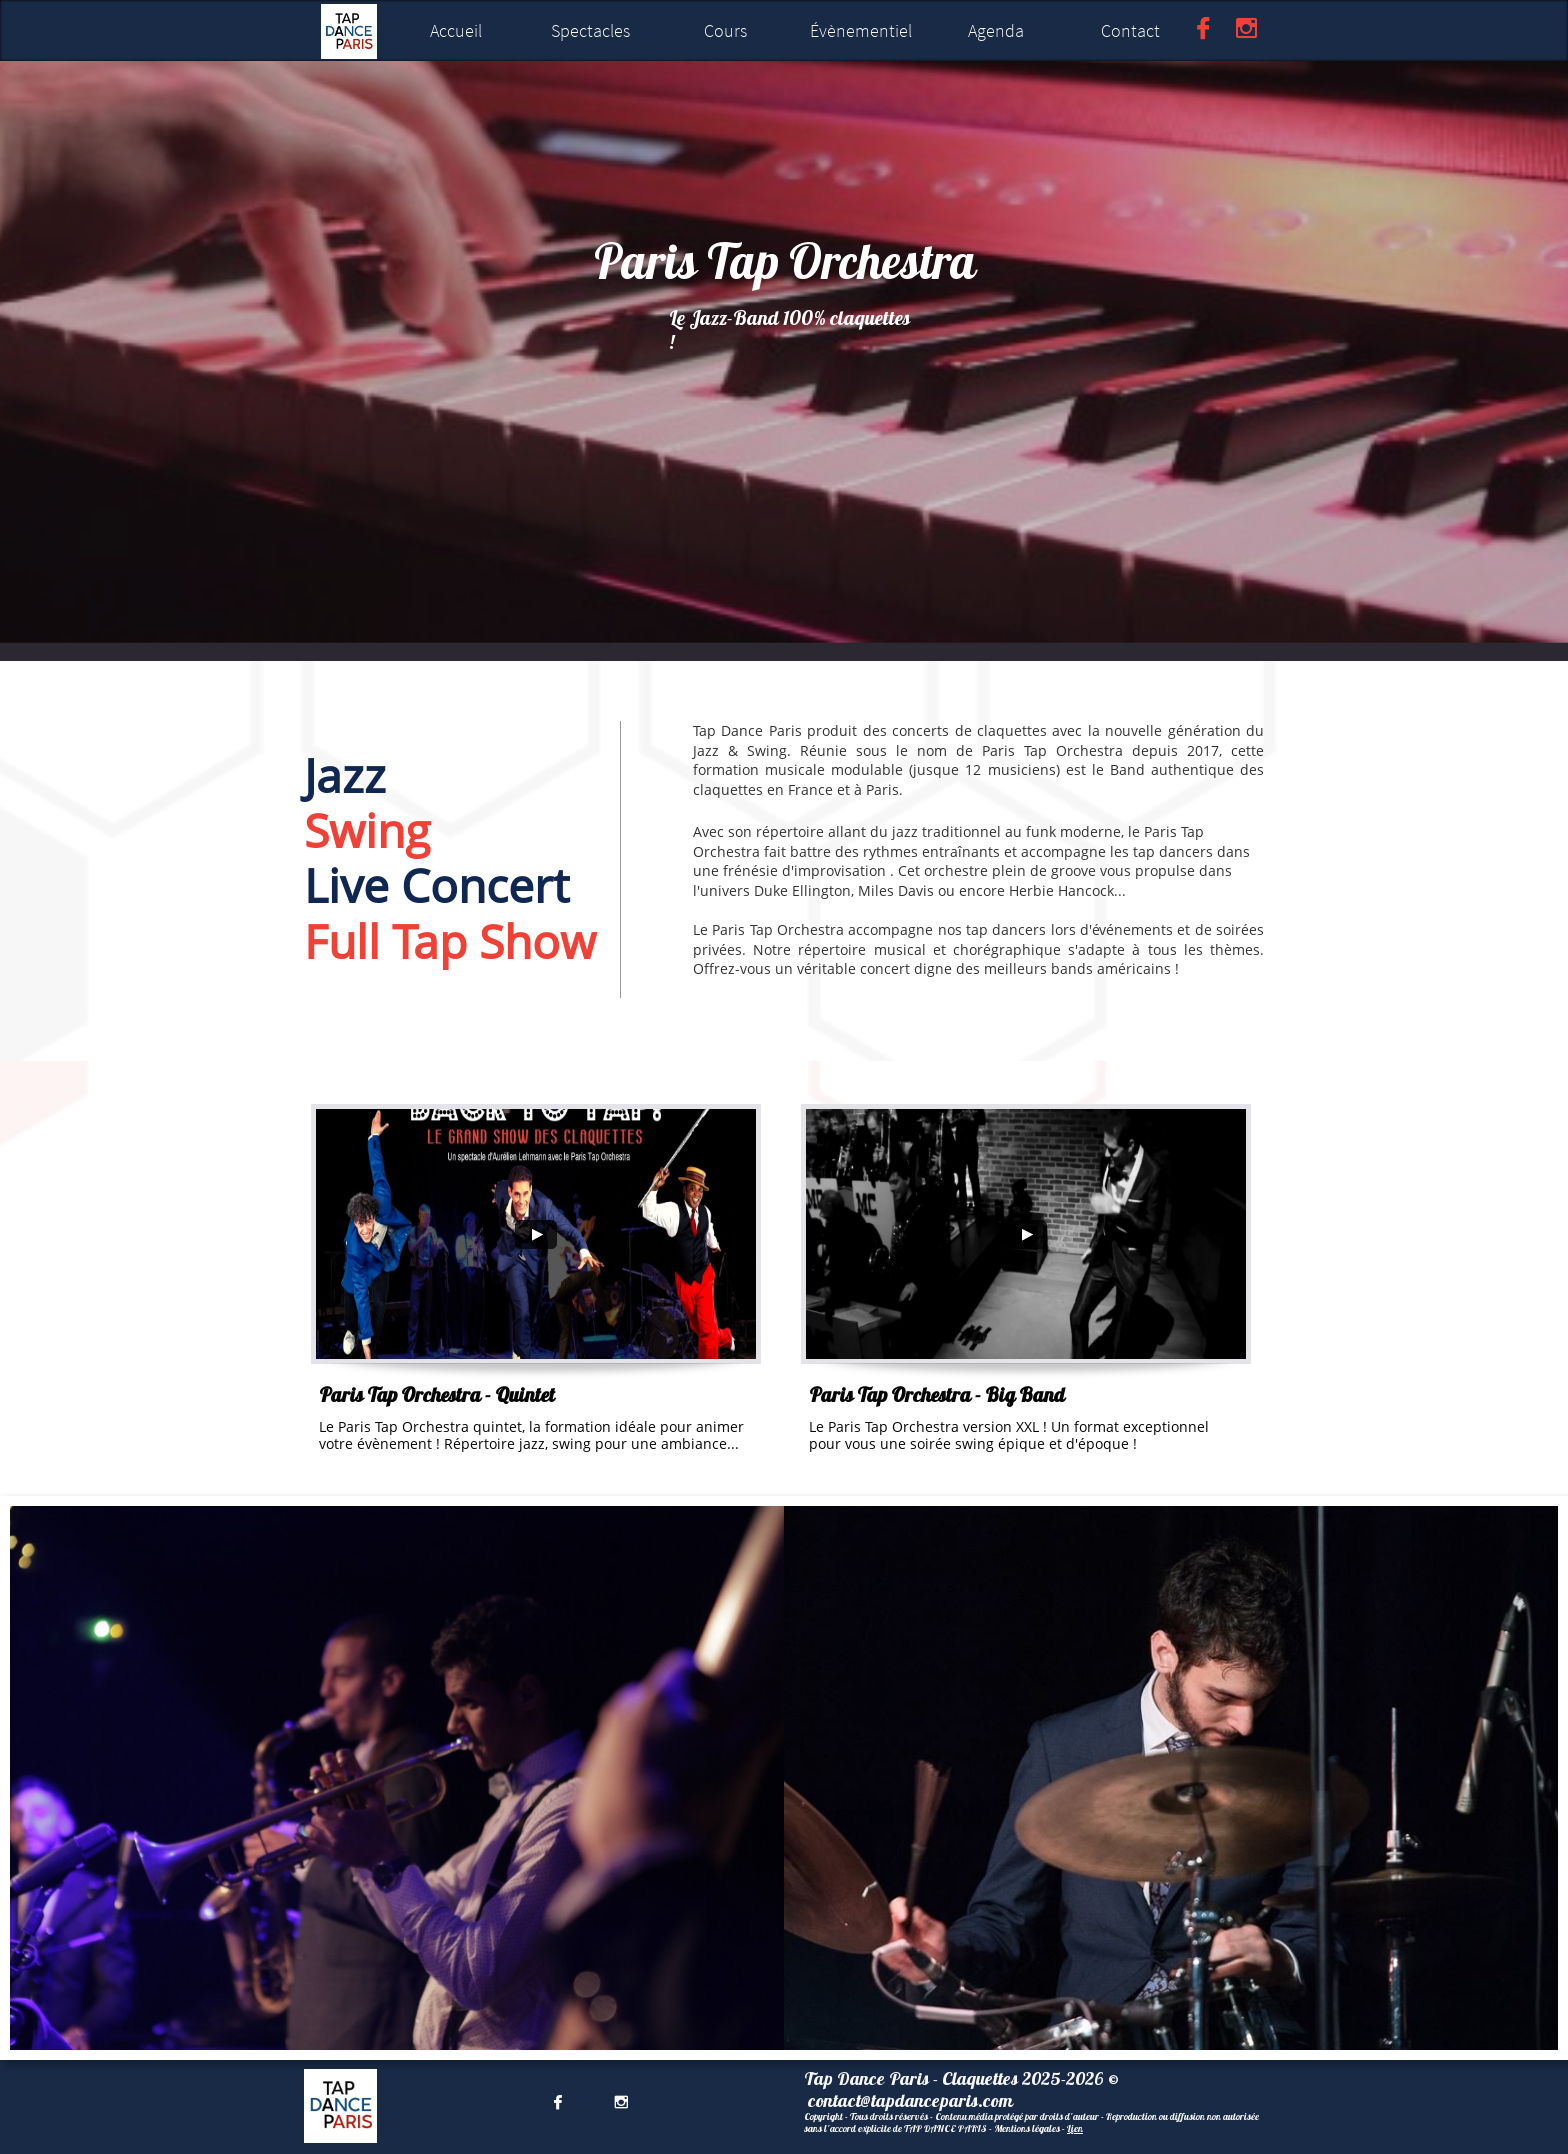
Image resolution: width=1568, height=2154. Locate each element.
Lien (1075, 2128)
